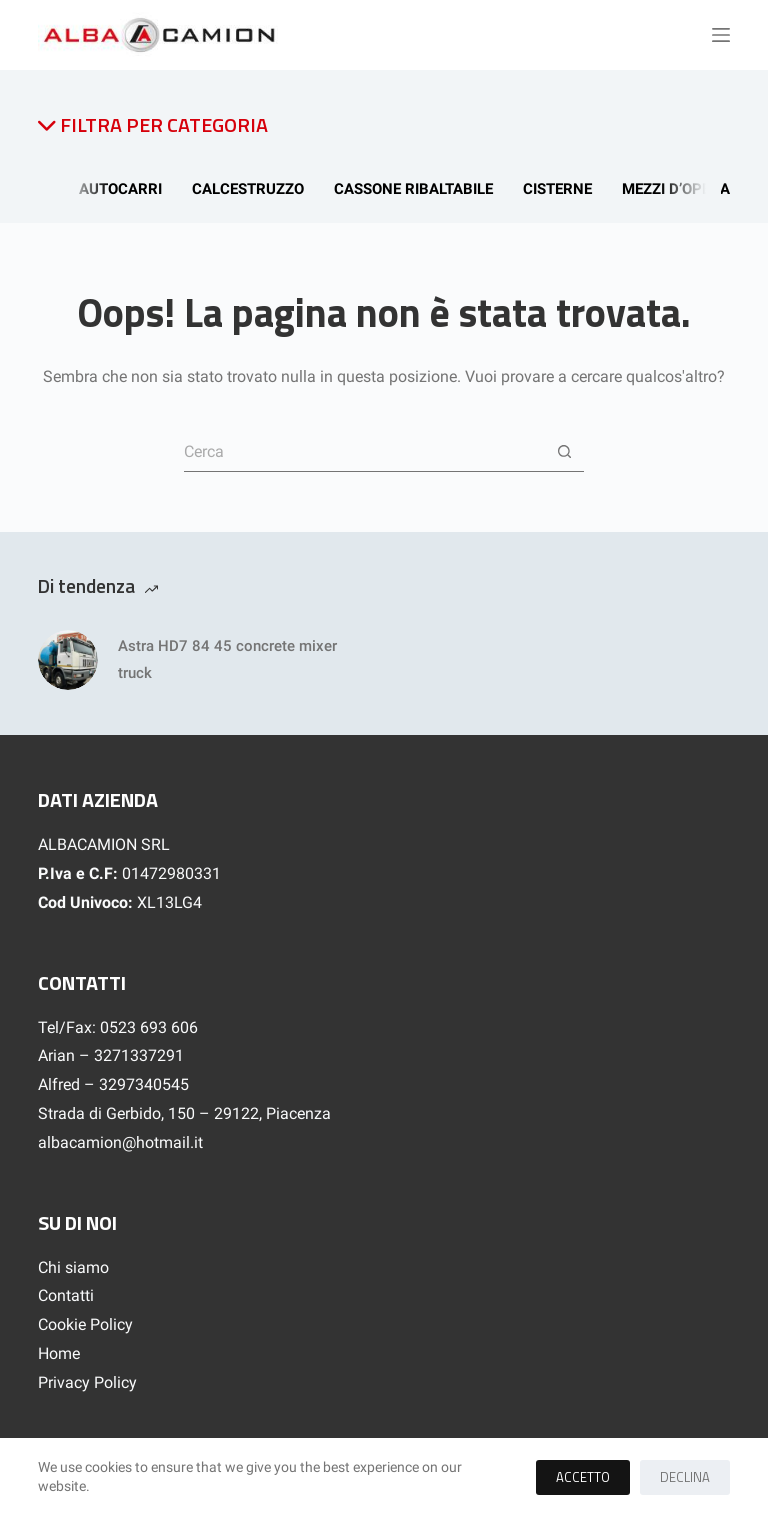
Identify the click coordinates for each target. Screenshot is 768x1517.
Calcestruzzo (255, 189)
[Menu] (721, 35)
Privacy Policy (87, 1382)
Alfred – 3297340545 (113, 1084)
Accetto (583, 1477)
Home (59, 1353)
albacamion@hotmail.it (120, 1142)
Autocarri (127, 189)
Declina (685, 1477)
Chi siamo (73, 1267)
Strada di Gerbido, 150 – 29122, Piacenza (184, 1113)
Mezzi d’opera (683, 189)
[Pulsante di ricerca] (564, 452)
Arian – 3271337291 (111, 1055)
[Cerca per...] (364, 452)
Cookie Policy (85, 1324)
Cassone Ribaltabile (420, 189)
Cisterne (564, 189)
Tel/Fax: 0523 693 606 (118, 1027)
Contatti (66, 1295)
